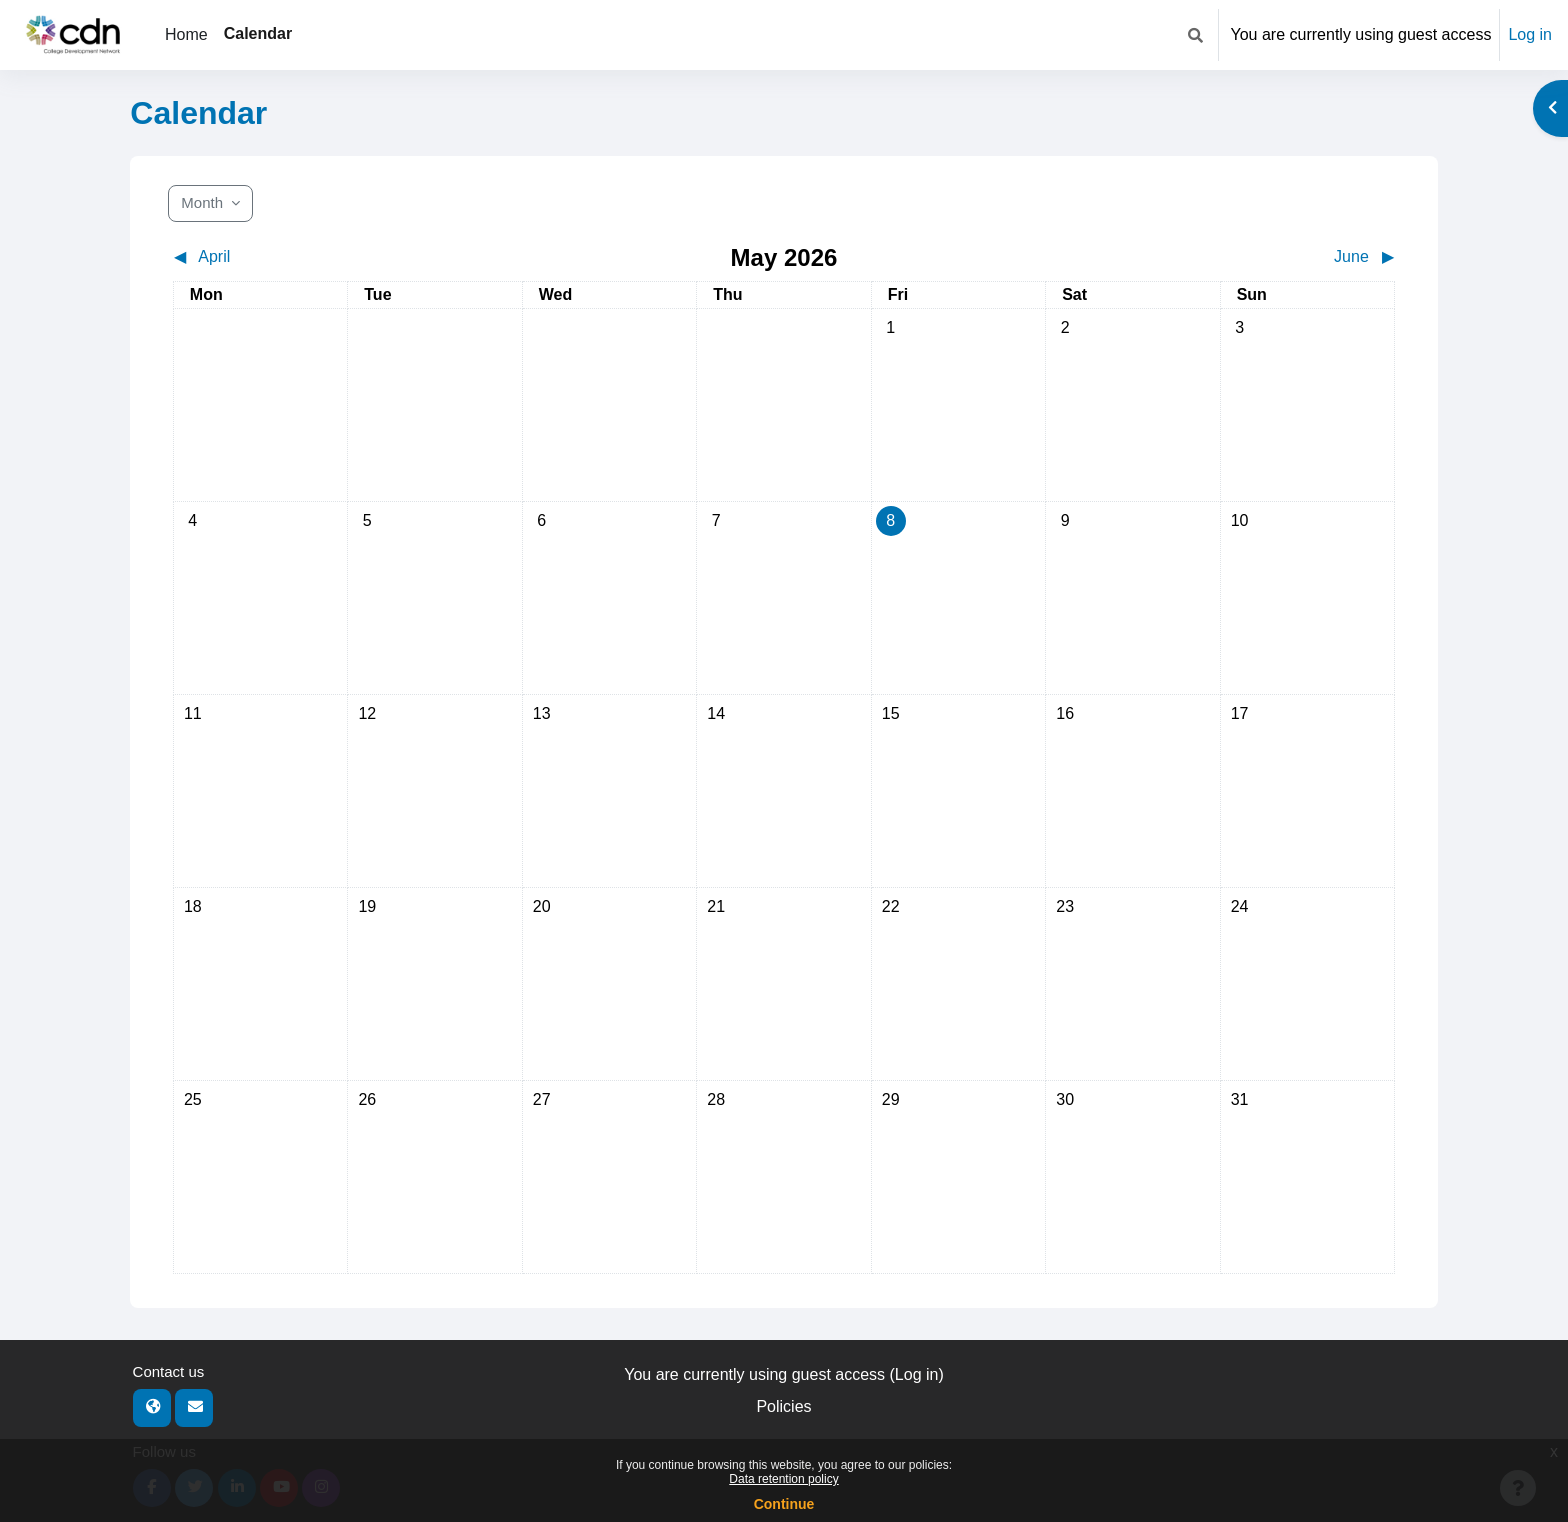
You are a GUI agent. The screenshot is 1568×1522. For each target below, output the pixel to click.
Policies (783, 1406)
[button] (1195, 35)
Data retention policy (783, 1479)
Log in (1530, 34)
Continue (784, 1504)
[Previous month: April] (326, 257)
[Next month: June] (1243, 257)
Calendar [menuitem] (258, 33)
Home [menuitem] (186, 34)
